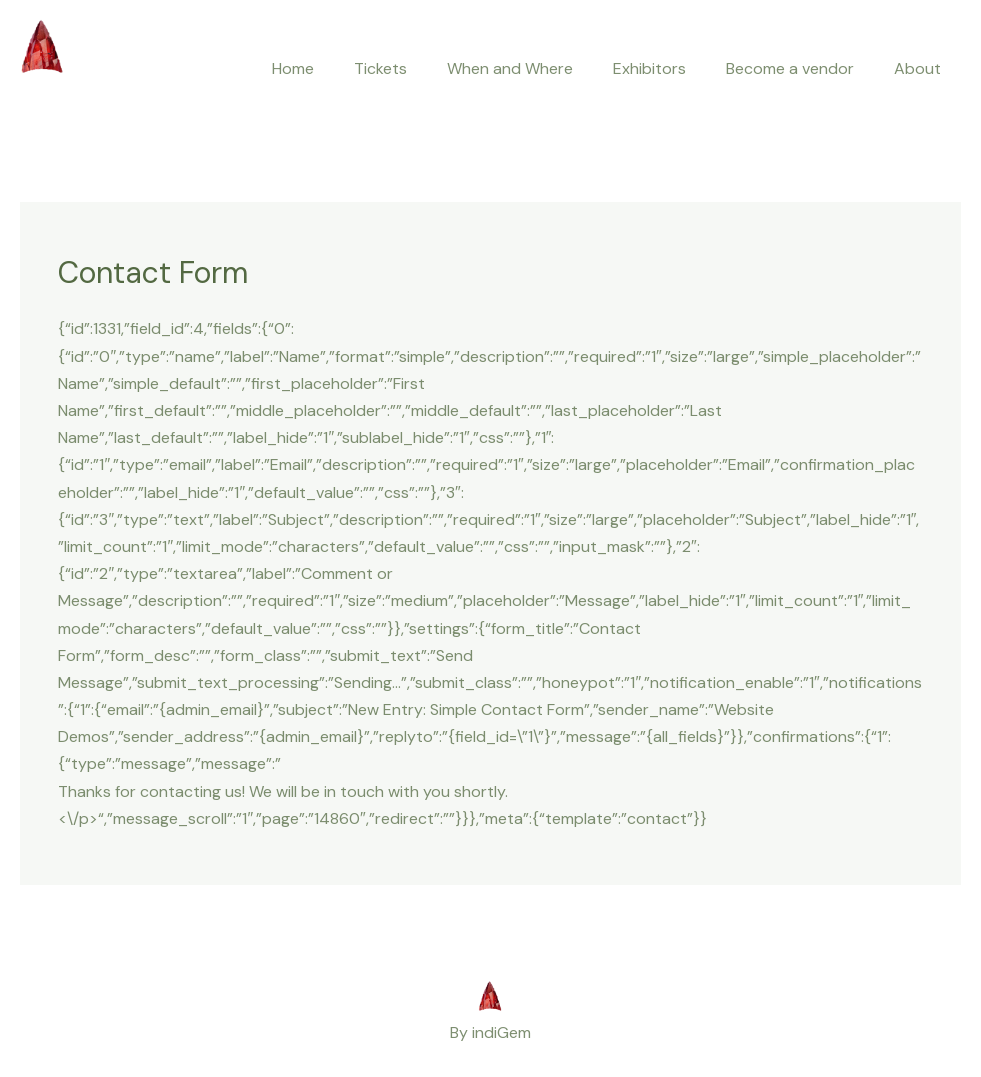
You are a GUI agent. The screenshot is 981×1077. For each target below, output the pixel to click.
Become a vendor (790, 68)
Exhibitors (649, 68)
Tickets (380, 68)
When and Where (510, 68)
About (917, 68)
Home (293, 68)
